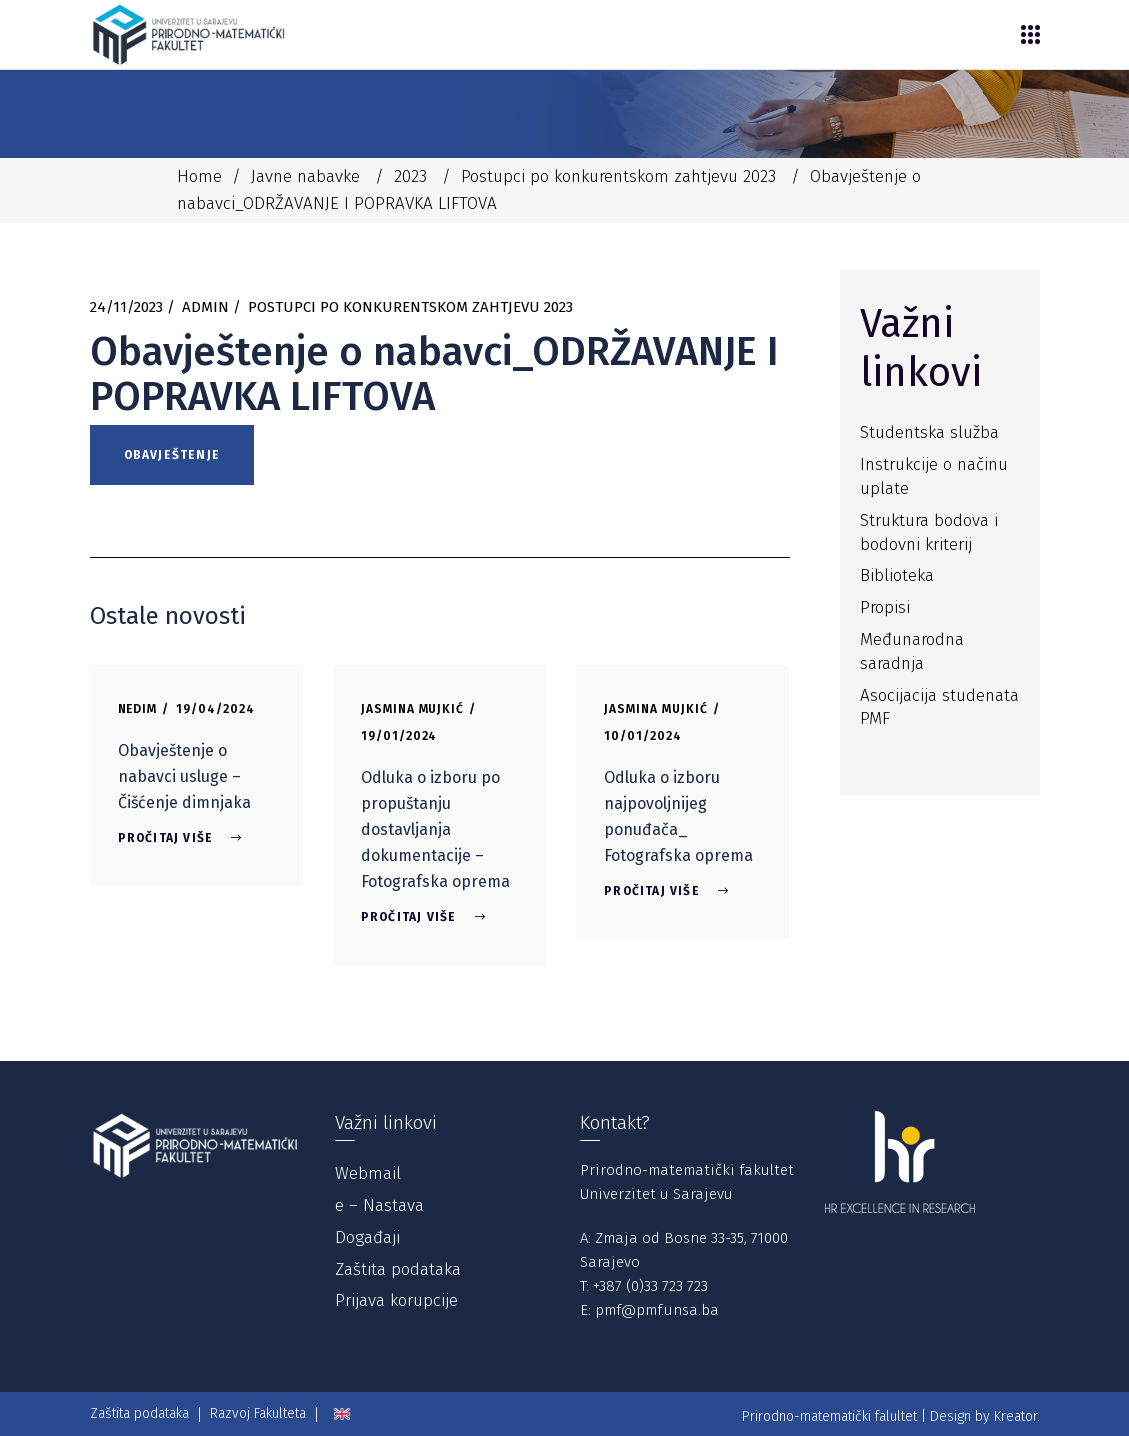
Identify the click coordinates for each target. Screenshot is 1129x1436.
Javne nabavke (305, 176)
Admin (205, 307)
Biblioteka (897, 575)
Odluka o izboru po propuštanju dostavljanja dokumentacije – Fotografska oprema (435, 829)
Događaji (367, 1237)
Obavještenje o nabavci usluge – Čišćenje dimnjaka (184, 776)
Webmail (368, 1173)
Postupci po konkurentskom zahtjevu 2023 (618, 176)
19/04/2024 (215, 709)
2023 (410, 176)
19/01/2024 (399, 736)
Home (199, 176)
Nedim (138, 709)
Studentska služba (929, 432)
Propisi (885, 607)
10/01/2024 (643, 736)
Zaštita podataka (398, 1269)
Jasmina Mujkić (412, 709)
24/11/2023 (126, 307)
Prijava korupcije (396, 1300)
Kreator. (1017, 1416)
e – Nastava (379, 1205)
